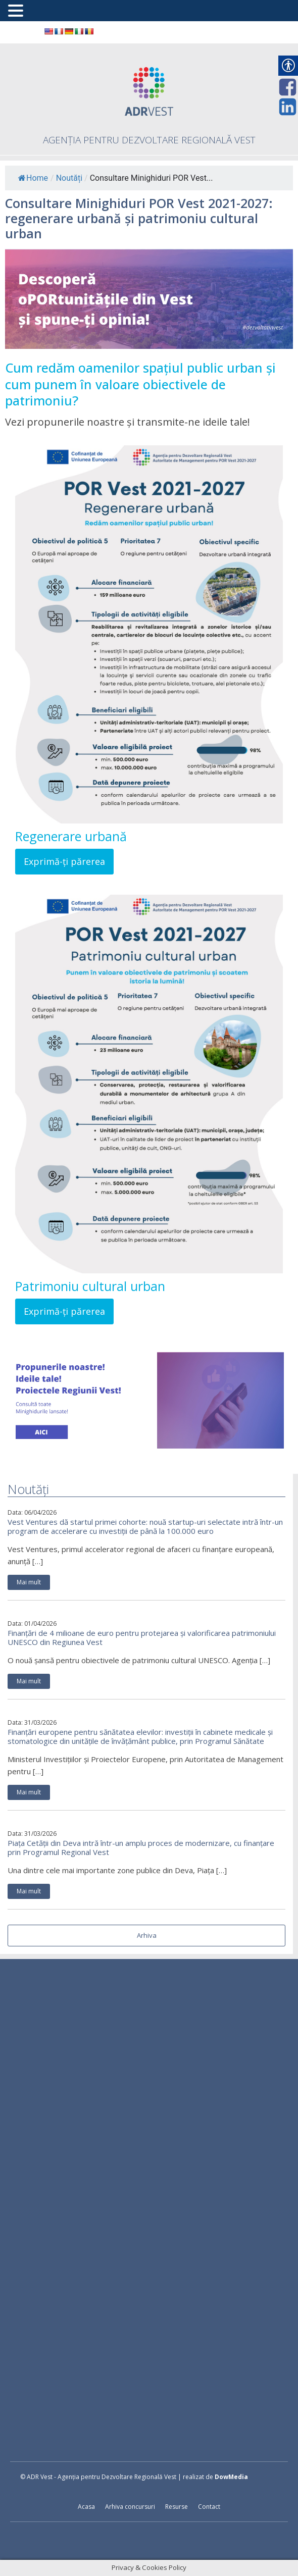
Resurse (176, 2506)
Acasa (86, 2506)
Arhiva (147, 1935)
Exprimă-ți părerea (64, 861)
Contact (209, 2506)
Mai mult (29, 1582)
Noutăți (69, 178)
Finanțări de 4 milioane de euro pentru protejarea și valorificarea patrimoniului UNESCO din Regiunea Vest (142, 1637)
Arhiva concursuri (130, 2506)
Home (33, 178)
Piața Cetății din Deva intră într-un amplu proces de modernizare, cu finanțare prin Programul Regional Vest (141, 1847)
